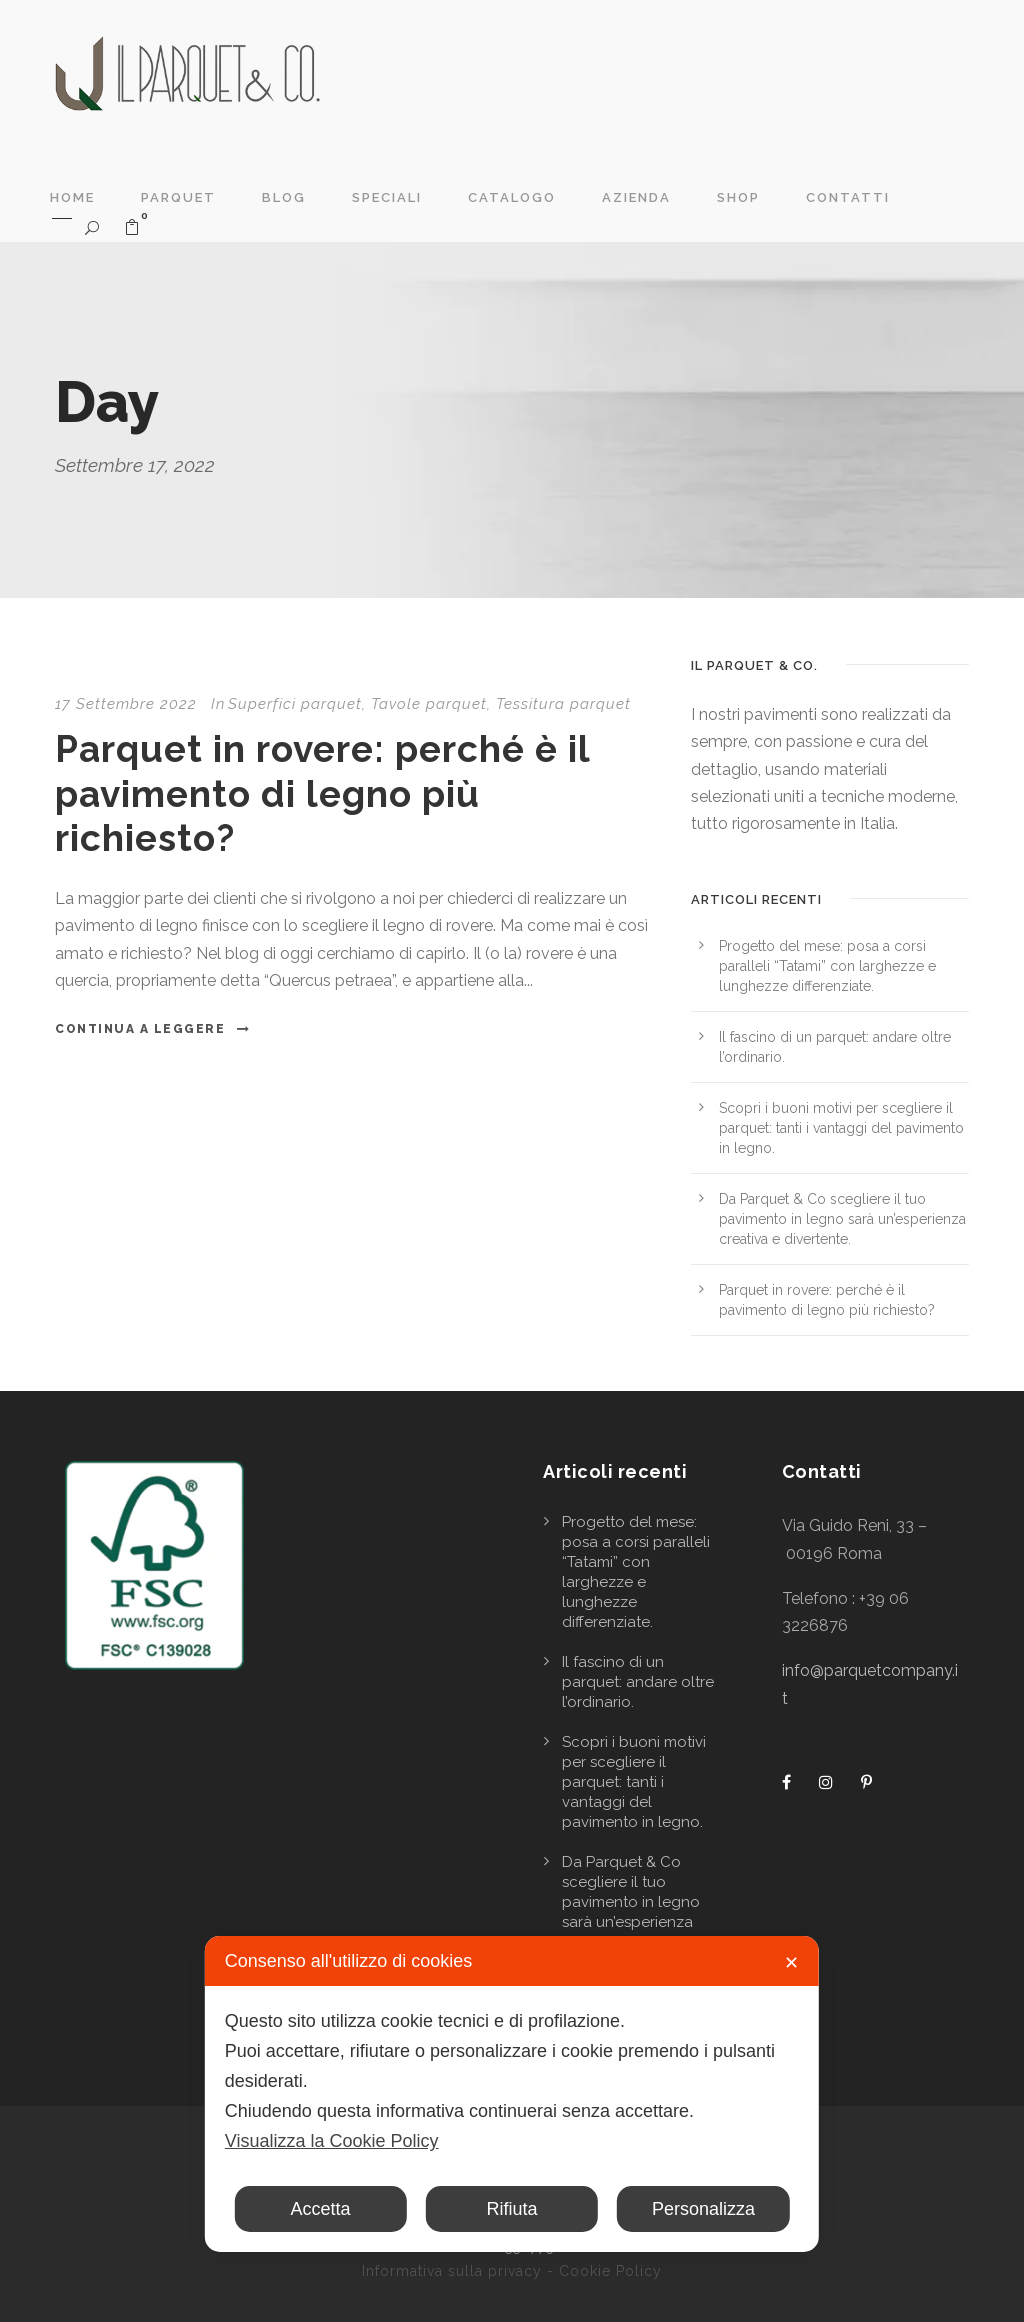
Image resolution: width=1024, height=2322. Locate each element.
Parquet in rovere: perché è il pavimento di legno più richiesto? (322, 793)
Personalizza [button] (703, 2209)
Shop (738, 197)
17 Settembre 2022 (126, 704)
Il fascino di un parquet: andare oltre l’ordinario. (638, 1682)
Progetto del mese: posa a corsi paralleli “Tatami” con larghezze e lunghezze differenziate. (827, 966)
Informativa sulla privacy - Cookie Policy (512, 2271)
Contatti (848, 197)
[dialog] (512, 2094)
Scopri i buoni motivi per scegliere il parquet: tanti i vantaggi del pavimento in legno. (841, 1128)
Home (72, 197)
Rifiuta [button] (511, 2209)
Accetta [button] (321, 2209)
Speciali (387, 197)
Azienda (636, 197)
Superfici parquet (295, 704)
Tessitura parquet (563, 704)
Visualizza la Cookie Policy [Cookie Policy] (332, 2141)
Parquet (178, 197)
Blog (284, 197)
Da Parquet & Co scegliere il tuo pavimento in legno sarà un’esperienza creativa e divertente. (842, 1219)
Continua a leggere (153, 1029)
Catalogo (512, 197)
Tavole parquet (429, 704)
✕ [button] (791, 1963)
